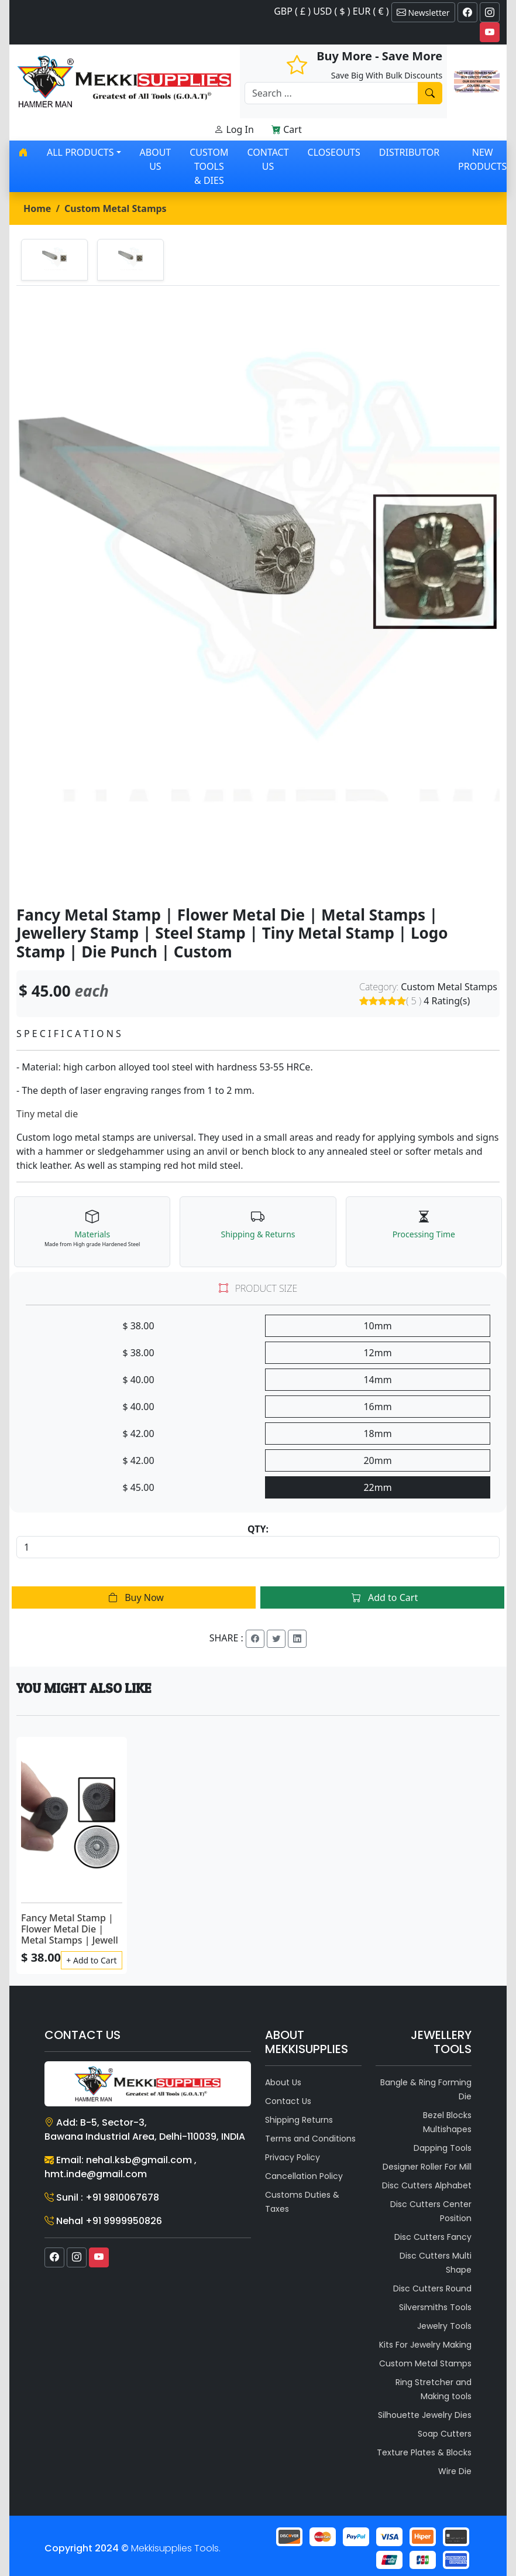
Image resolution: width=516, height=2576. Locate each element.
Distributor (409, 152)
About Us (155, 159)
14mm (377, 1379)
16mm (377, 1406)
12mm (377, 1352)
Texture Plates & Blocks (424, 2452)
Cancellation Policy (304, 2176)
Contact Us (267, 159)
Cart (286, 129)
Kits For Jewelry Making (425, 2345)
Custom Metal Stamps (115, 208)
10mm (377, 1325)
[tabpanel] (258, 596)
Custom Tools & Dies (209, 166)
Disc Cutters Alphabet (427, 2185)
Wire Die (455, 2471)
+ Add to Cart (91, 1960)
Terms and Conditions (310, 2138)
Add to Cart (382, 1597)
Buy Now (134, 1597)
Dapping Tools (443, 2148)
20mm (377, 1460)
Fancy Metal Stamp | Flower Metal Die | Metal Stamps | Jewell (69, 1928)
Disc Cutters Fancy (433, 2237)
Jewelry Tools (444, 2326)
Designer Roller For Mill (427, 2167)
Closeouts (334, 152)
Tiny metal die (47, 1113)
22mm (377, 1487)
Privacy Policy (292, 2157)
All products (80, 152)
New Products (482, 159)
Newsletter (423, 12)
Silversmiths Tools (435, 2307)
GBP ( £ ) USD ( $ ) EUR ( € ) (331, 11)
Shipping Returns (299, 2120)
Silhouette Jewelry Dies (425, 2415)
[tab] (54, 259)
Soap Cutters (445, 2434)
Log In (234, 129)
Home (37, 208)
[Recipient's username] (331, 93)
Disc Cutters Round (432, 2288)
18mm (377, 1433)
